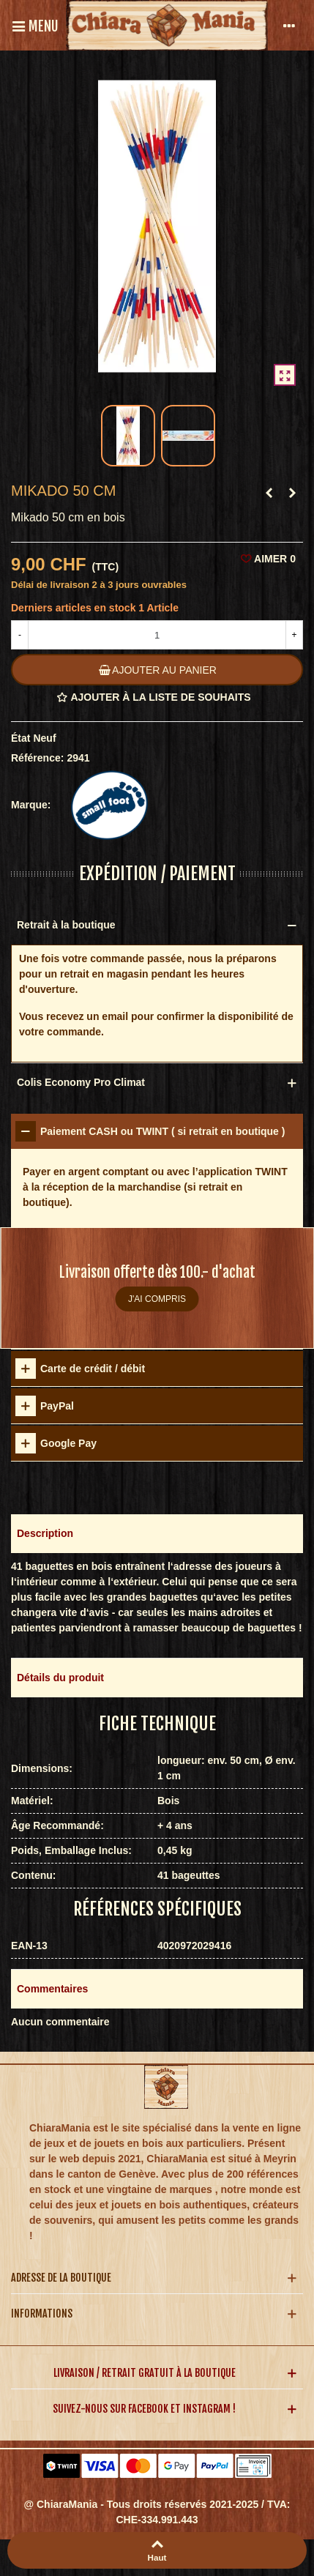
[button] (157, 1533)
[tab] (157, 1131)
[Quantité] (157, 634)
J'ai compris (157, 1299)
